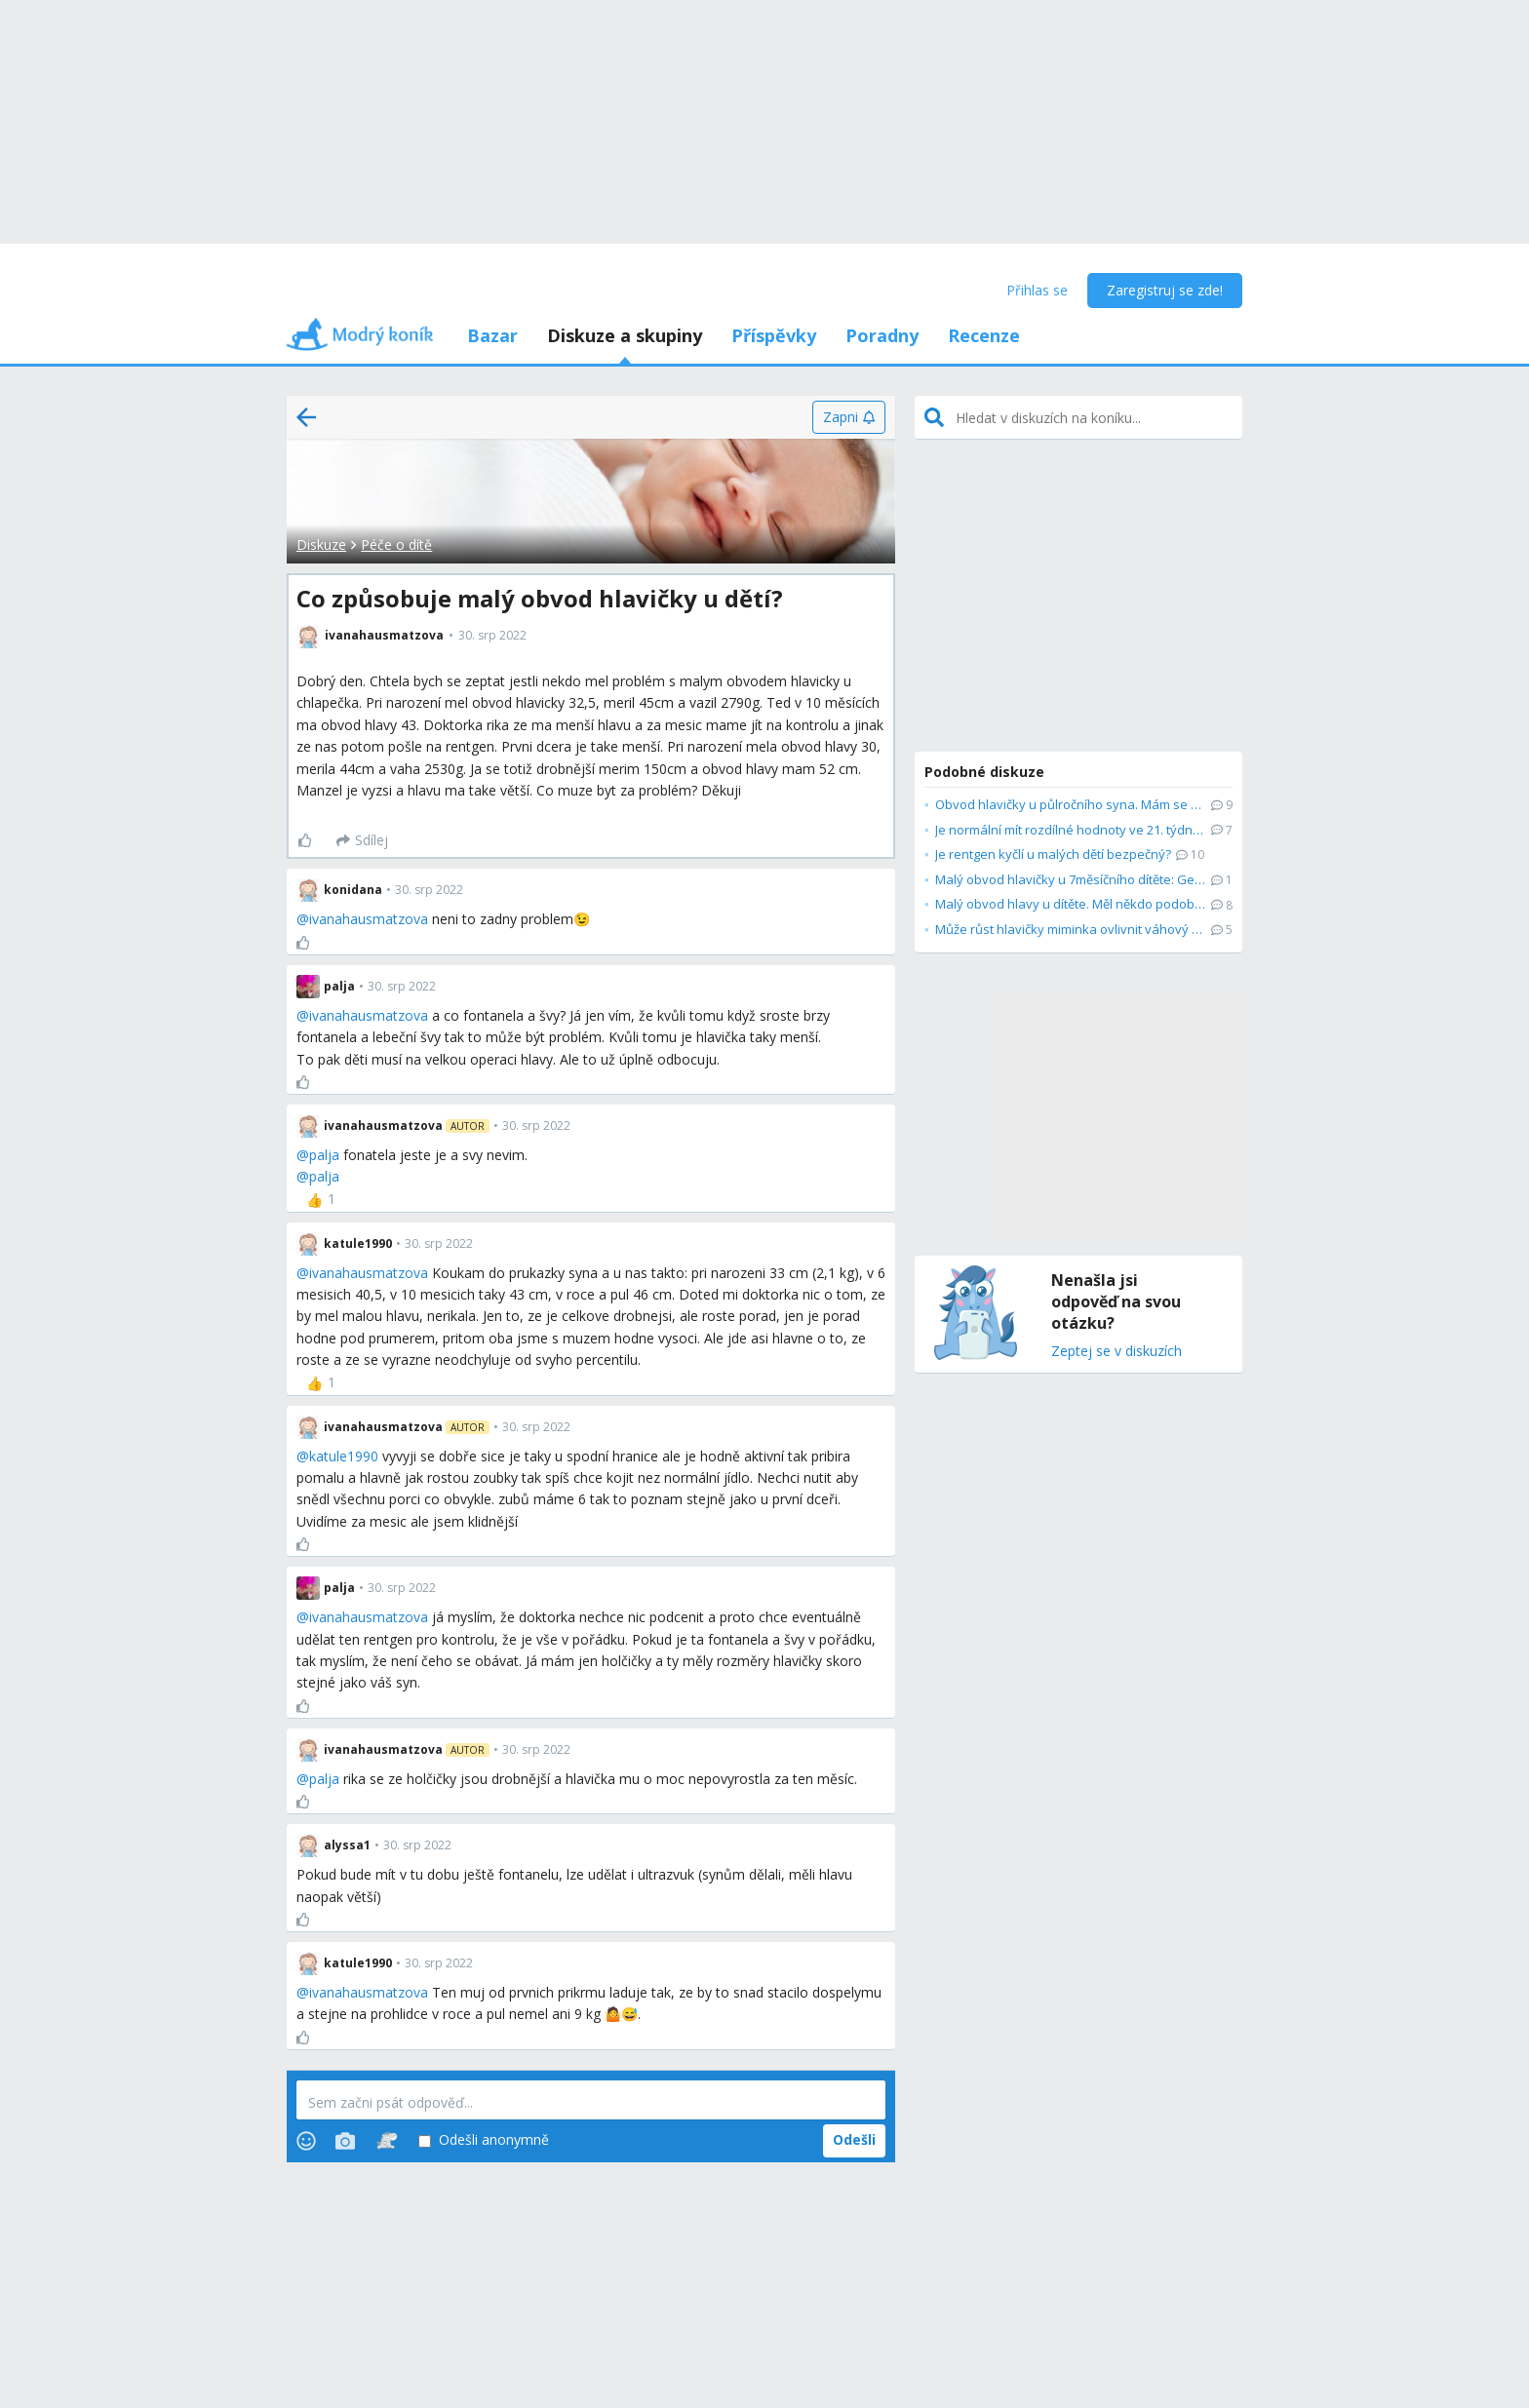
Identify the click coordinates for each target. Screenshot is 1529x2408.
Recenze (984, 335)
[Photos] (345, 2140)
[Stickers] (387, 2140)
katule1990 (343, 1456)
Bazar (492, 335)
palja (324, 1155)
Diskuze (321, 544)
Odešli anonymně (483, 2140)
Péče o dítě (396, 544)
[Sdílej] (362, 840)
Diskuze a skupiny (624, 335)
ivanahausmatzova (368, 919)
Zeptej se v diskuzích (1116, 1351)
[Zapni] (848, 417)
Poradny (882, 335)
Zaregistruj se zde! (1165, 290)
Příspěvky (773, 335)
